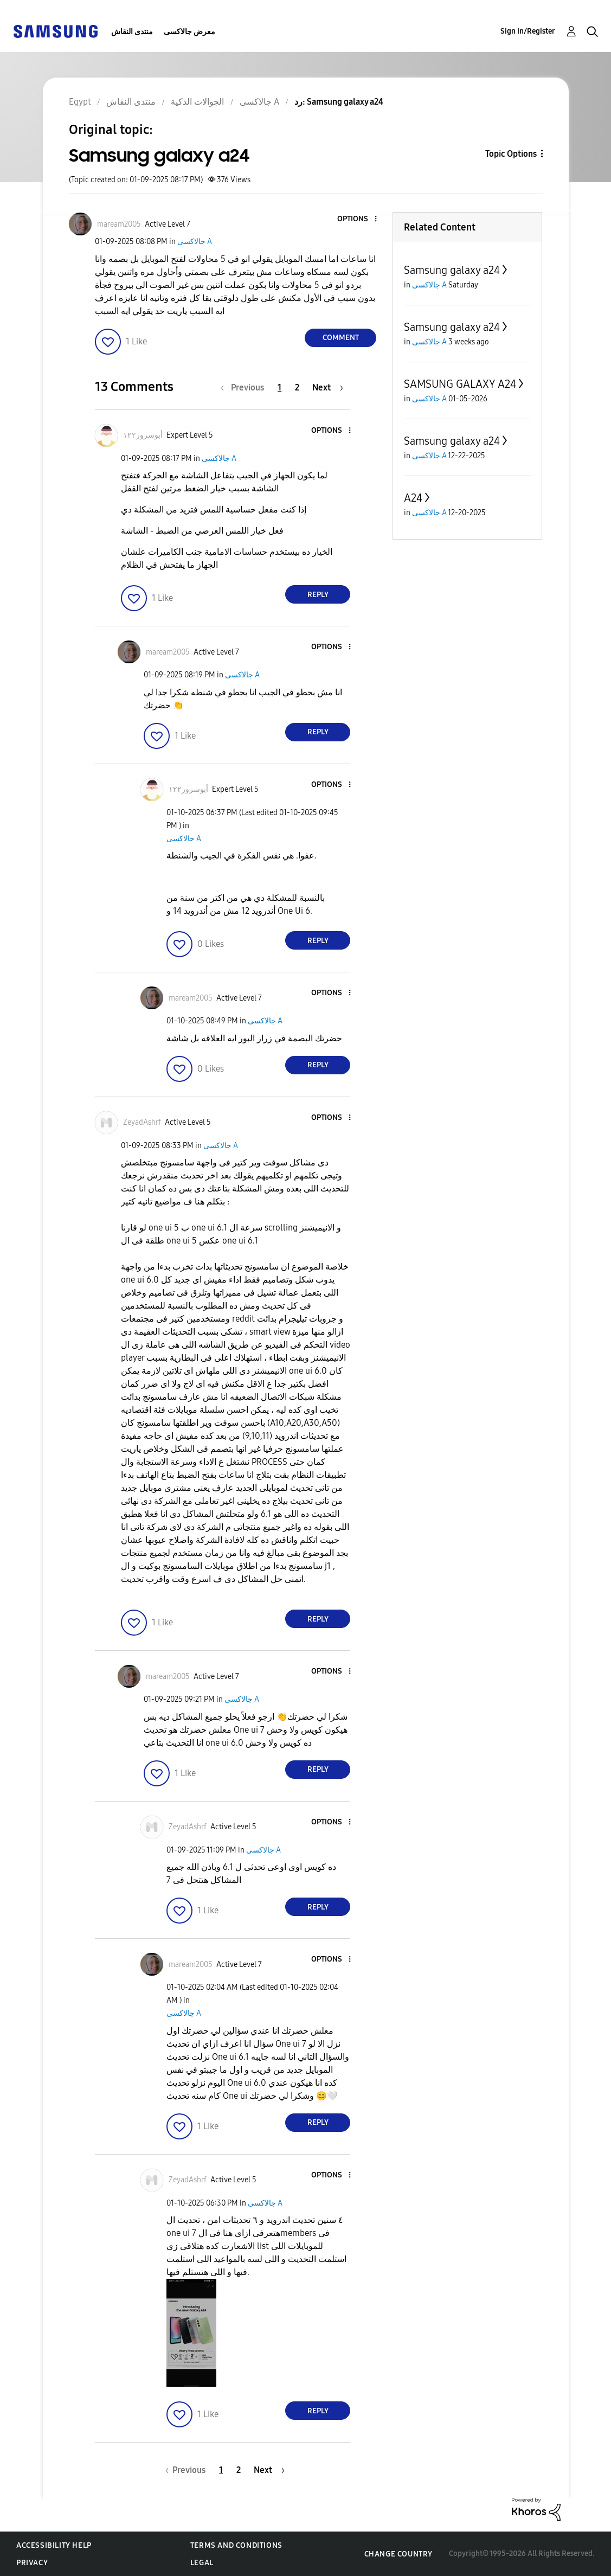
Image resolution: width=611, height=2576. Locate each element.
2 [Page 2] (297, 387)
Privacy (32, 2562)
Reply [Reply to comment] (318, 594)
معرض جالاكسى (189, 31)
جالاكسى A (194, 241)
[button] (358, 219)
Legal (202, 2562)
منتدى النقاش (132, 31)
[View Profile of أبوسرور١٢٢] (143, 435)
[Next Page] (327, 387)
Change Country (398, 2554)
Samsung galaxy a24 (452, 270)
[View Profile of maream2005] (119, 224)
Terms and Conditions (236, 2545)
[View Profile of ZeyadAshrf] (142, 1122)
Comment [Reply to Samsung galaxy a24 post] (341, 337)
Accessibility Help (54, 2545)
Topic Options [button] (511, 154)
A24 (413, 497)
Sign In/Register (527, 31)
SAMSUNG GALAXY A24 (460, 383)
